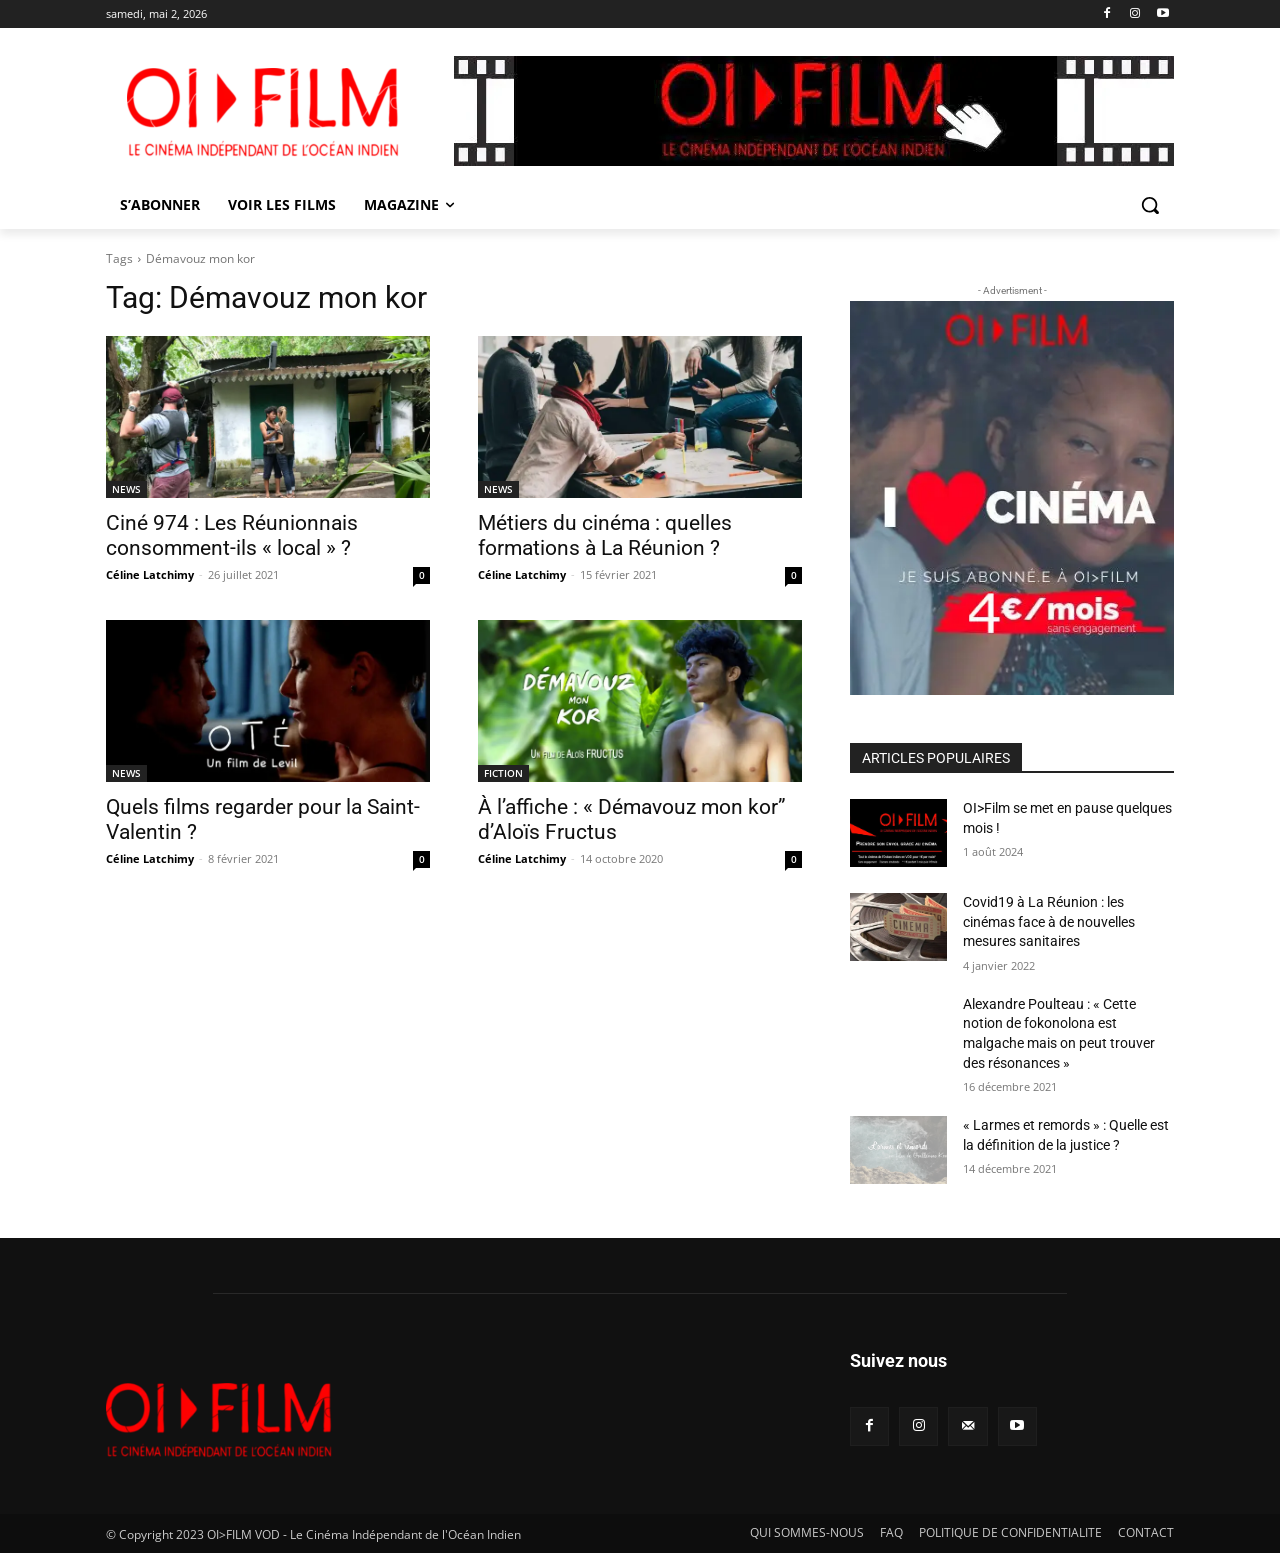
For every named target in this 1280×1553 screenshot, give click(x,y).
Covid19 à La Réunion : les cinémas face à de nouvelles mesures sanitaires (1049, 921)
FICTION (503, 773)
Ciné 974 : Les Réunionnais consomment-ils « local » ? (232, 535)
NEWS (126, 489)
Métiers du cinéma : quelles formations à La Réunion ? (605, 535)
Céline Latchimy (150, 574)
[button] (1150, 205)
